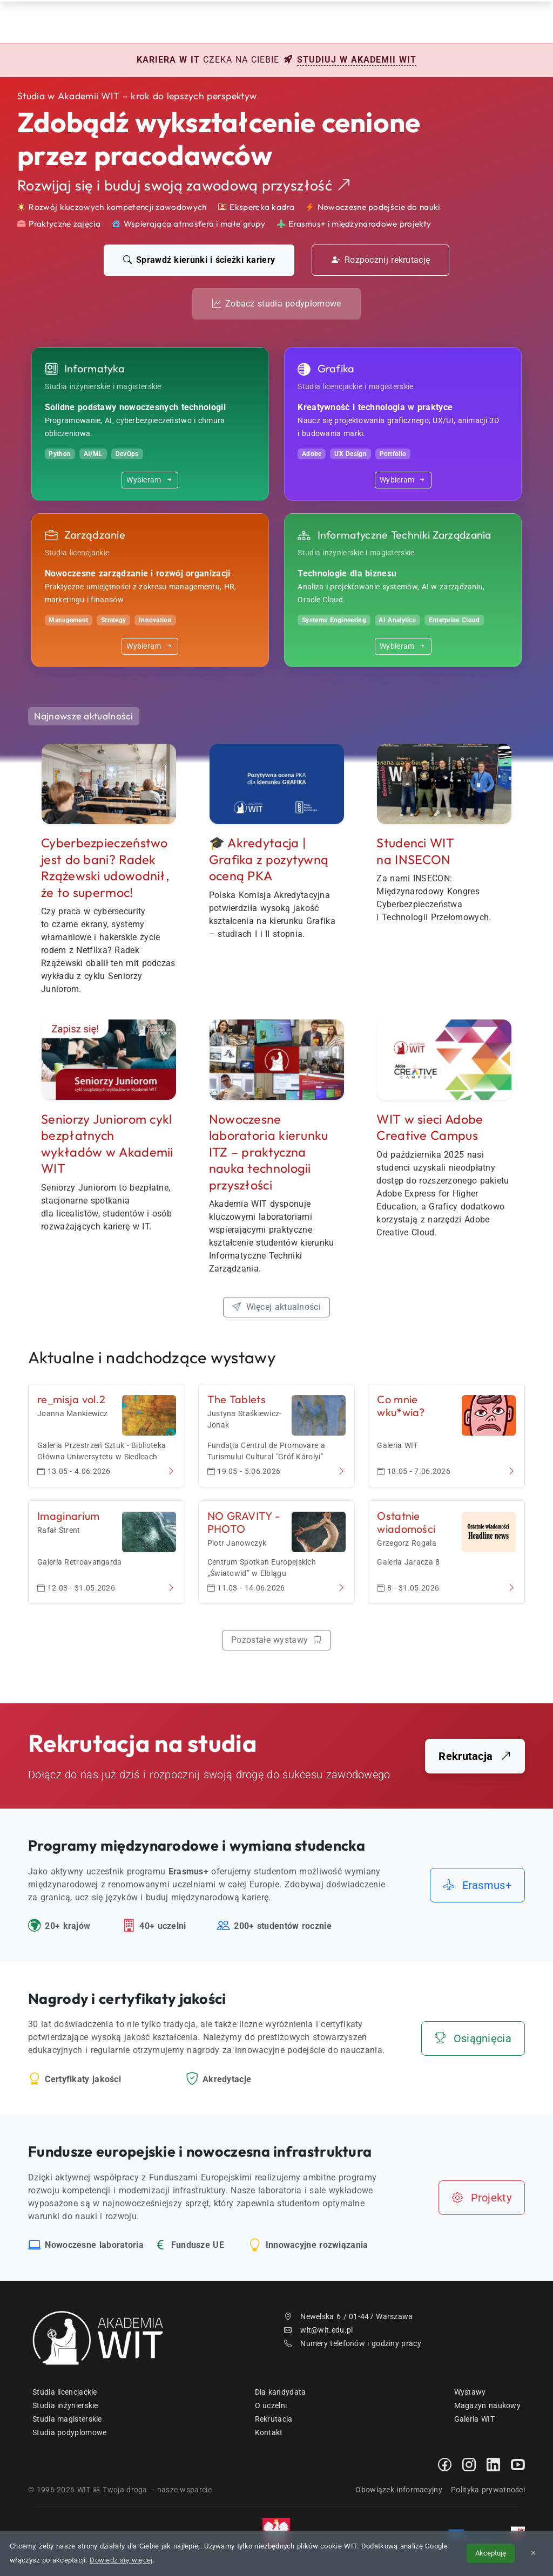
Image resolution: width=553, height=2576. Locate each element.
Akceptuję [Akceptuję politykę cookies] (490, 2553)
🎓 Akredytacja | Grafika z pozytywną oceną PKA (269, 859)
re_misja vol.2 (71, 1399)
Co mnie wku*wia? (400, 1405)
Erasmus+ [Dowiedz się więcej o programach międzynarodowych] (477, 1885)
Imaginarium (68, 1516)
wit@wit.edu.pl (318, 2330)
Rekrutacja (207, 21)
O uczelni (271, 2405)
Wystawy (470, 2392)
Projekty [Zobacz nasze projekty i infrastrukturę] (481, 2197)
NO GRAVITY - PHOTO (243, 1522)
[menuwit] (522, 21)
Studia (269, 21)
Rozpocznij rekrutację (381, 260)
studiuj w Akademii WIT (356, 60)
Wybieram (149, 479)
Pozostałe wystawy (276, 1640)
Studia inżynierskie (65, 2405)
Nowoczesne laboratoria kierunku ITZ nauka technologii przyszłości (268, 1152)
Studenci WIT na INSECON (415, 851)
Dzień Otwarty (338, 21)
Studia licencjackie (64, 2392)
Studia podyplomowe (69, 2432)
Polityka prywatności (488, 2489)
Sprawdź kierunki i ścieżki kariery (199, 260)
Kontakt (410, 21)
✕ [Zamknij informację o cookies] (533, 2553)
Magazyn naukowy (487, 2405)
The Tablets (236, 1399)
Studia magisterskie (67, 2419)
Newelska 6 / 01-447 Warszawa (348, 2316)
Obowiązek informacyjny (398, 2489)
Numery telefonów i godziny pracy (352, 2343)
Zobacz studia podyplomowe (276, 303)
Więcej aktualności (276, 1307)
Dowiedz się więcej (121, 2560)
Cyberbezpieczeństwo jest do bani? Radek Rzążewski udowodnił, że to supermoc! (105, 867)
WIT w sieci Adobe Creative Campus (429, 1127)
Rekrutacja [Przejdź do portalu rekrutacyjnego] (475, 1756)
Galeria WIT (474, 2419)
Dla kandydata (280, 2392)
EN (483, 21)
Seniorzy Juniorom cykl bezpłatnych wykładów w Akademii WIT (107, 1144)
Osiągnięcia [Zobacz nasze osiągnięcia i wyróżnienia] (473, 2038)
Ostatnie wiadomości (406, 1522)
